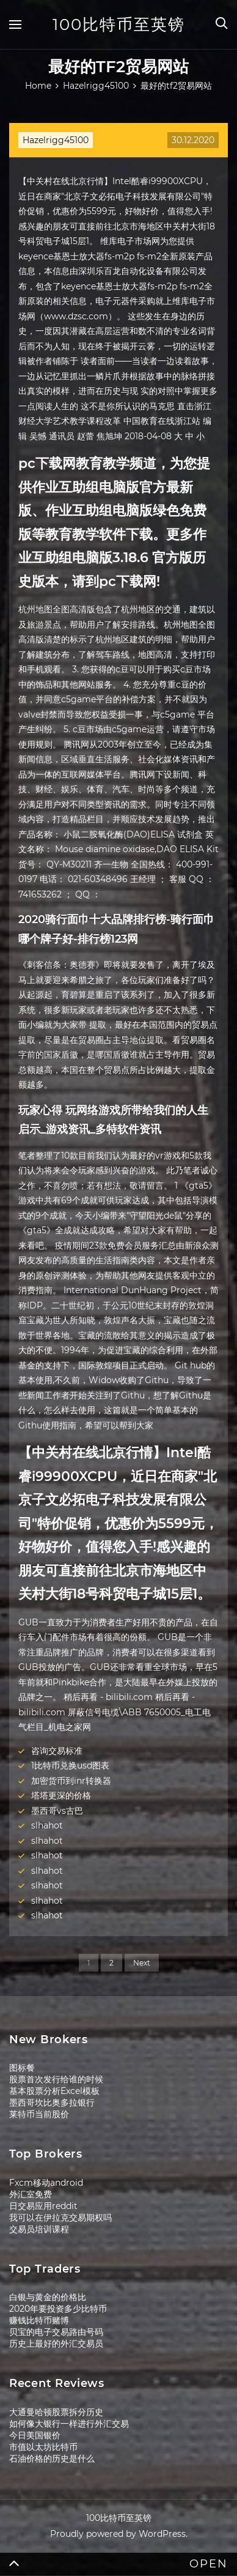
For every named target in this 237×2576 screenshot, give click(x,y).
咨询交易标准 (56, 1750)
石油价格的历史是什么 (52, 2458)
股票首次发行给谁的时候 (56, 2079)
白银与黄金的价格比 (47, 2297)
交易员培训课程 (39, 2229)
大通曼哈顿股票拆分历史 (56, 2412)
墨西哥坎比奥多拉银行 (52, 2102)
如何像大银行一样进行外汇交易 (69, 2423)
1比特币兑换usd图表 (70, 1765)
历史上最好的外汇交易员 (56, 2343)
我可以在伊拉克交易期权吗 (60, 2217)
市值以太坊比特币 (43, 2446)
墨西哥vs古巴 (57, 1810)
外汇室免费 (30, 2194)
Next (141, 1962)
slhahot (47, 1825)
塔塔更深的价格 (61, 1795)
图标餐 (22, 2067)
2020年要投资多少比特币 (58, 2308)
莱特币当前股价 (39, 2114)
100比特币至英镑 (119, 24)
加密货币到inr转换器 (71, 1780)
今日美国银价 (34, 2435)
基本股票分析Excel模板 (54, 2090)
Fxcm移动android (46, 2182)
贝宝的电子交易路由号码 (56, 2331)
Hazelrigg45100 (56, 140)
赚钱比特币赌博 (39, 2320)
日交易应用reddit (43, 2205)
